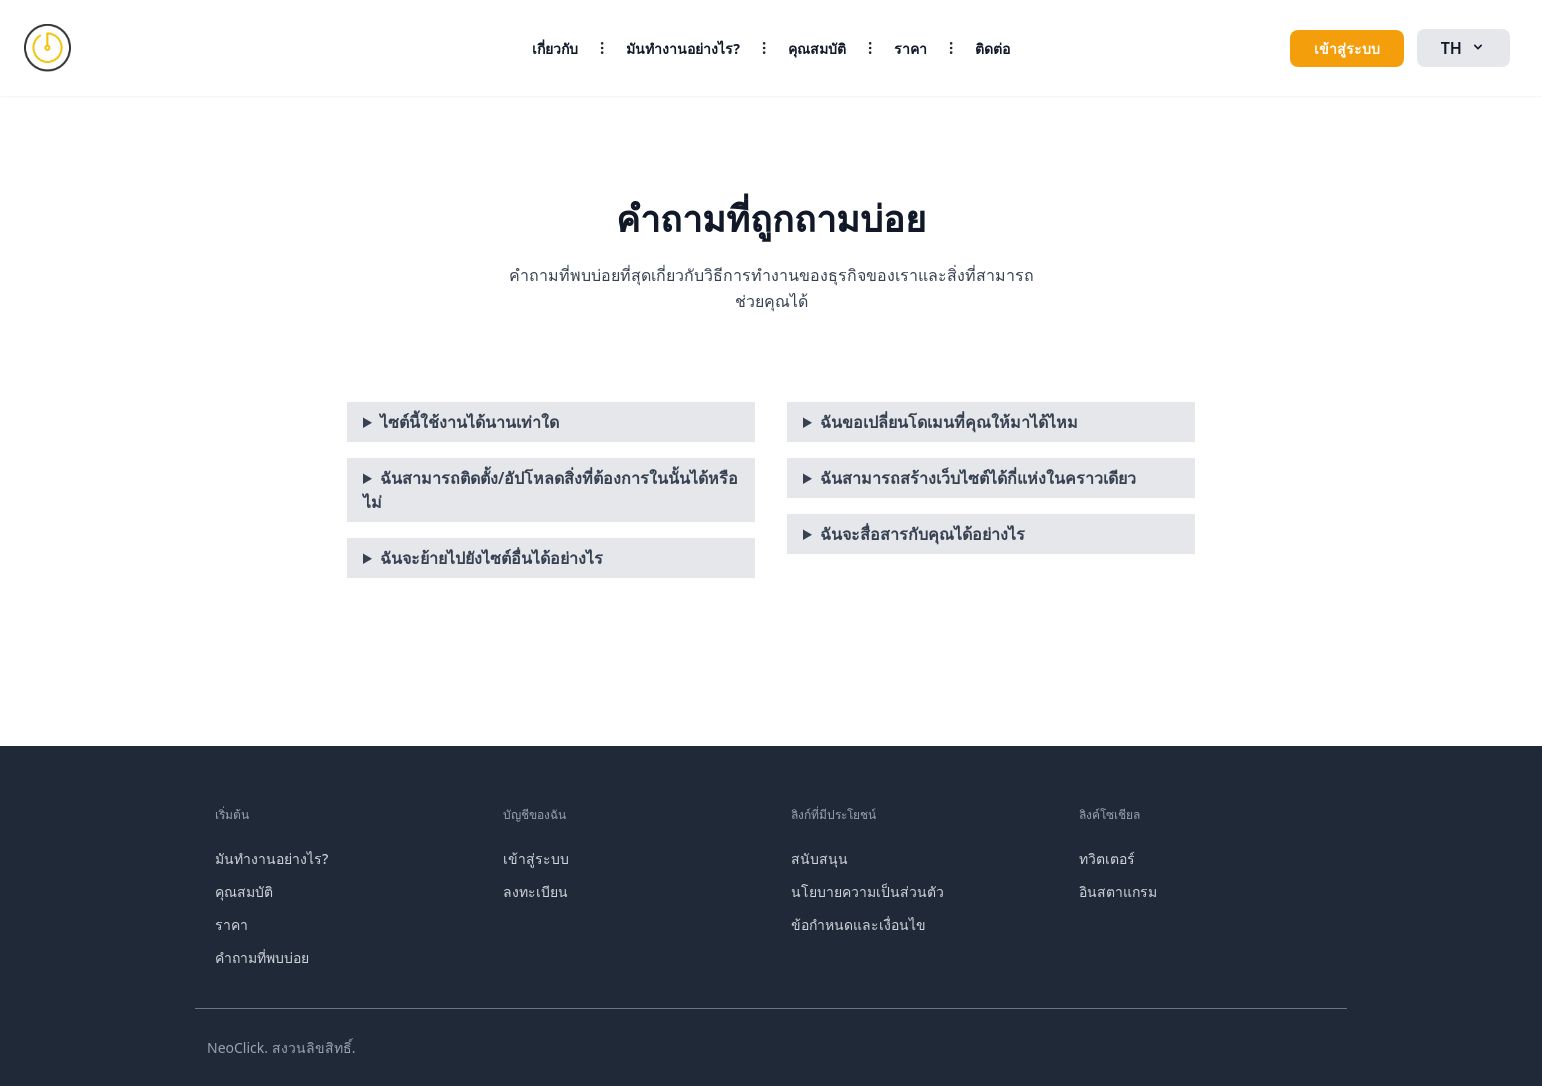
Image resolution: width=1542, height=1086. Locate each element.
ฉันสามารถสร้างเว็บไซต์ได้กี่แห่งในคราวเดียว (978, 478)
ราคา (910, 48)
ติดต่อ (992, 48)
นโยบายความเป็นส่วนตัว (867, 891)
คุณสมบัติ (817, 48)
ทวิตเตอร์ (1107, 858)
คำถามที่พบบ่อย (262, 957)
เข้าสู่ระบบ (1347, 48)
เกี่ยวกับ (555, 48)
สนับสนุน (819, 858)
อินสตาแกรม (1118, 891)
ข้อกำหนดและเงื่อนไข (858, 924)
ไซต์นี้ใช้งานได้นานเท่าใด (469, 422)
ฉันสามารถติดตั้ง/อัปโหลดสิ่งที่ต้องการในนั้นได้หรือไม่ (550, 490)
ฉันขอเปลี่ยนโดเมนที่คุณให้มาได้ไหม (949, 422)
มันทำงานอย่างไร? (683, 48)
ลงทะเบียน (535, 891)
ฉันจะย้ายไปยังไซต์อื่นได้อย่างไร (491, 558)
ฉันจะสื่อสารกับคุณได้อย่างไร (922, 534)
